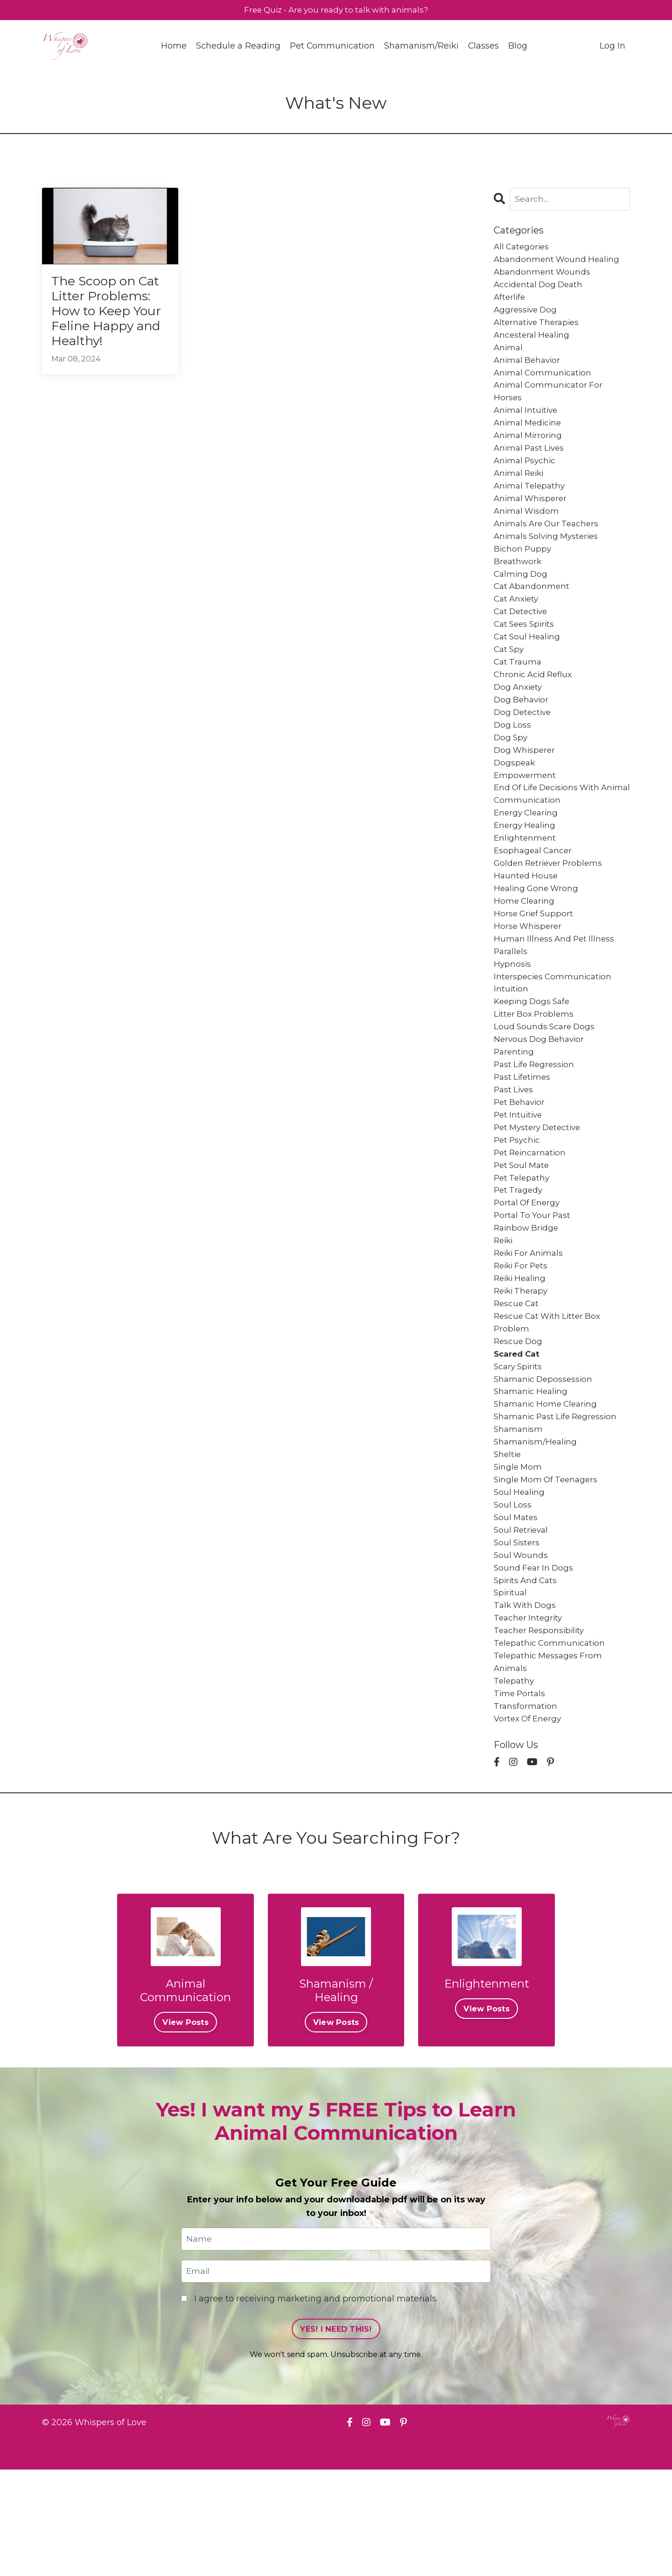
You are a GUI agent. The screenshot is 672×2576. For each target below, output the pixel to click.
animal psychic (526, 477)
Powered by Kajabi (599, 2552)
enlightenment (526, 880)
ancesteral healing (533, 342)
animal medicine (529, 437)
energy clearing (527, 854)
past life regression (536, 1123)
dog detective (524, 746)
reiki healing (522, 1351)
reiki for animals (530, 1324)
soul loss (513, 1593)
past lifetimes (523, 1136)
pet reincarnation (532, 1216)
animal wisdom (528, 531)
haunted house (527, 921)
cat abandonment (533, 611)
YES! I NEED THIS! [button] (335, 2435)
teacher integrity (529, 1714)
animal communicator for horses (550, 403)
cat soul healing (529, 665)
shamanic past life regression (558, 1499)
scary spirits (519, 1445)
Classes (483, 47)
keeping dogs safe (534, 1055)
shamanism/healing (537, 1526)
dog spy (511, 773)
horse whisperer (529, 975)
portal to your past (534, 1284)
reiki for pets (523, 1337)
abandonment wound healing (558, 262)
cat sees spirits (526, 652)
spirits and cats (527, 1674)
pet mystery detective (540, 1190)
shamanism (519, 1512)
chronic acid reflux (535, 706)
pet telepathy (523, 1243)
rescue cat (517, 1378)
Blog (518, 47)
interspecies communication (555, 1028)
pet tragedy (519, 1257)
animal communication (544, 383)
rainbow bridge (527, 1297)
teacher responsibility (541, 1727)
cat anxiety (518, 625)
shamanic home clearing (548, 1485)
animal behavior (529, 369)
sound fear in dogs (535, 1660)
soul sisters (518, 1633)
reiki (504, 1311)
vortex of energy (529, 1822)
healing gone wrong (538, 934)
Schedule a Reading (238, 47)
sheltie (508, 1539)
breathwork (518, 585)
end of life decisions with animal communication (550, 833)
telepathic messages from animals (550, 1761)
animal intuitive (527, 423)
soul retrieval (523, 1620)
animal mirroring (529, 450)
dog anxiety (519, 719)
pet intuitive (519, 1176)
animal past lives (531, 464)
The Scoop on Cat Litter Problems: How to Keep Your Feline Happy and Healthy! (103, 325)
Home (173, 47)
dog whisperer (526, 786)
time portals (520, 1795)
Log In (612, 47)
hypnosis (513, 1015)
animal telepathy (531, 504)
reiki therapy (523, 1364)
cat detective (522, 638)
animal (509, 356)
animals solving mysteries (549, 557)
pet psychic (518, 1203)
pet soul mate (523, 1230)
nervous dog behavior (541, 1095)
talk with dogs (526, 1701)
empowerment (526, 813)
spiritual (511, 1687)
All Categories (523, 248)
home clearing (525, 947)
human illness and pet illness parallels (556, 995)
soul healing (520, 1580)
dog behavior (522, 733)
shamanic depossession (545, 1459)
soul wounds (521, 1647)
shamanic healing (532, 1472)
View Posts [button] (185, 2126)
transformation (526, 1808)
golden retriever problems (551, 907)
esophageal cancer (534, 894)
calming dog (522, 598)
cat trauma (519, 692)
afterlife (510, 302)
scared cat (518, 1432)
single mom (519, 1553)
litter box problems (535, 1068)
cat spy (510, 678)
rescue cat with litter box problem (550, 1398)
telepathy (515, 1781)
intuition (511, 1042)
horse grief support (535, 961)
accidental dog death (540, 288)
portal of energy (528, 1270)
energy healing (526, 867)
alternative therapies (539, 329)
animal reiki (520, 490)
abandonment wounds (543, 275)
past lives (515, 1149)
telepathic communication (551, 1741)
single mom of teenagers (548, 1566)
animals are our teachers (549, 544)
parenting (515, 1109)
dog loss (513, 759)
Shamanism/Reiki (421, 47)
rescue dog (519, 1418)
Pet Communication (332, 47)
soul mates (517, 1606)
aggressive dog (527, 316)
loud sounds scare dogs (546, 1082)
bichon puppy (523, 571)
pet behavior (521, 1163)
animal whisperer (532, 517)
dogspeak (515, 799)
